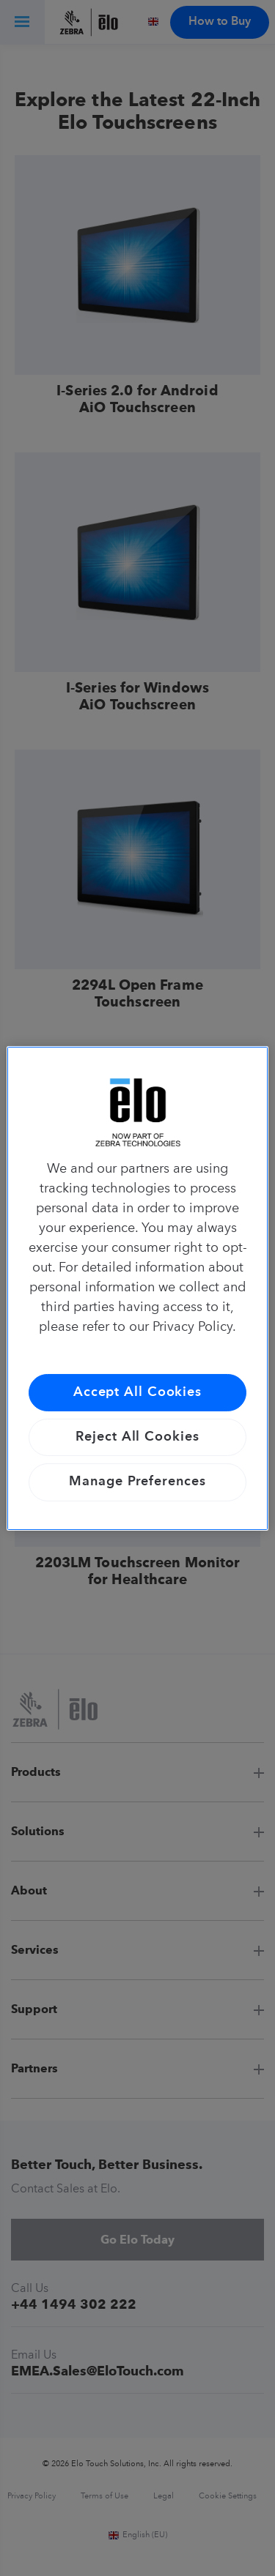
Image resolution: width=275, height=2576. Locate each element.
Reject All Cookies (137, 1437)
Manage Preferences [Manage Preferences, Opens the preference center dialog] (137, 1481)
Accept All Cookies (137, 1392)
